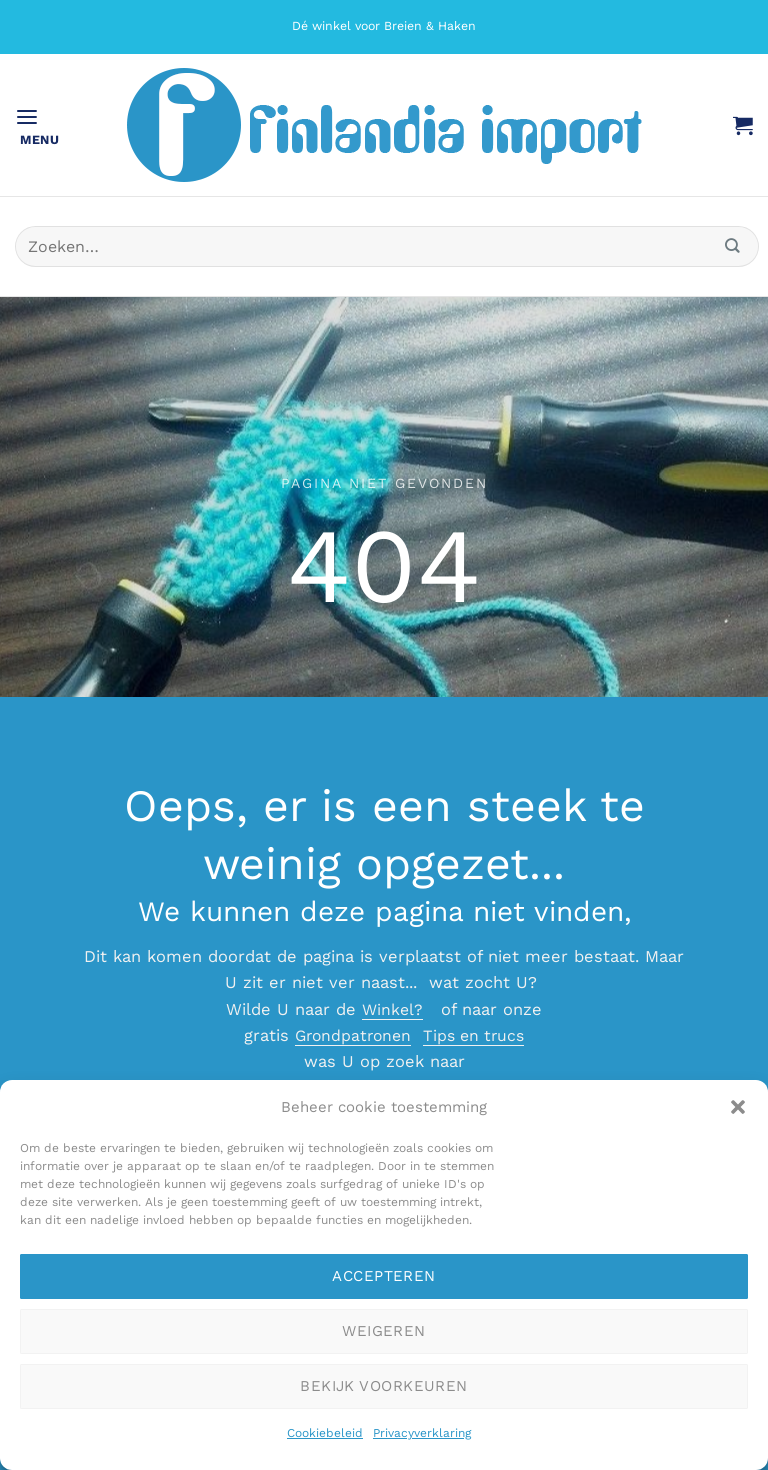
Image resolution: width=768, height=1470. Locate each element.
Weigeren (384, 1331)
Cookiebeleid (325, 1433)
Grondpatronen (350, 1035)
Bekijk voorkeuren (384, 1386)
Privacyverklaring (422, 1433)
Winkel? (392, 1009)
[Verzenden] (733, 246)
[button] (738, 1107)
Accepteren (384, 1276)
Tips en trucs (476, 1035)
